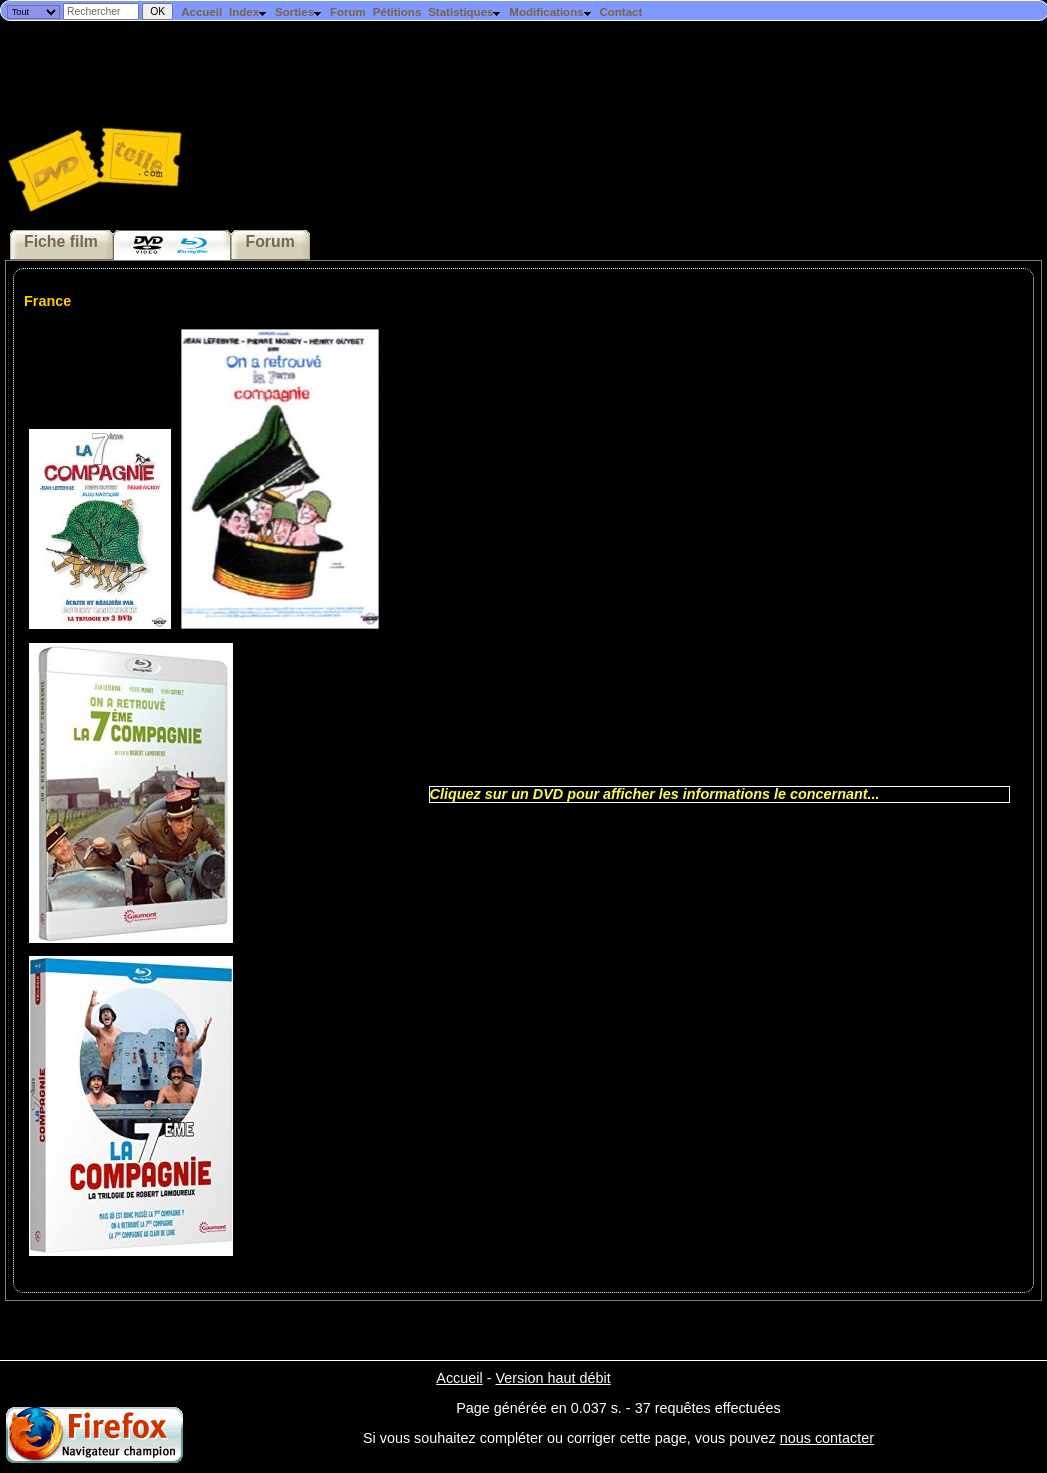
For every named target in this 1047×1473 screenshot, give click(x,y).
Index (248, 12)
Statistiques (465, 12)
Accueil (201, 12)
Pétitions (397, 12)
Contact (620, 12)
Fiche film (61, 241)
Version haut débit (552, 1378)
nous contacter (827, 1438)
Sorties (299, 12)
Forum (348, 12)
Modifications (550, 12)
